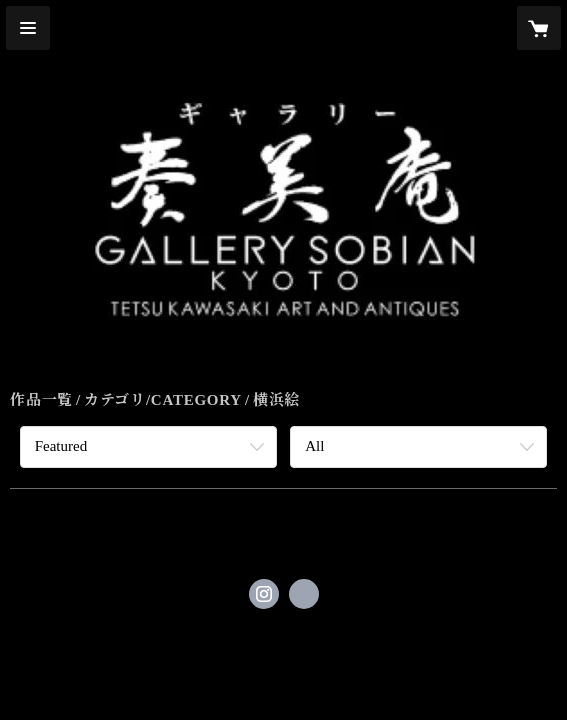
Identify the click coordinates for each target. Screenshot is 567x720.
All (314, 446)
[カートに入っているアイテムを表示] (539, 28)
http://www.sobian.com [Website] (304, 594)
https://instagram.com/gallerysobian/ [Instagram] (264, 594)
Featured (61, 446)
